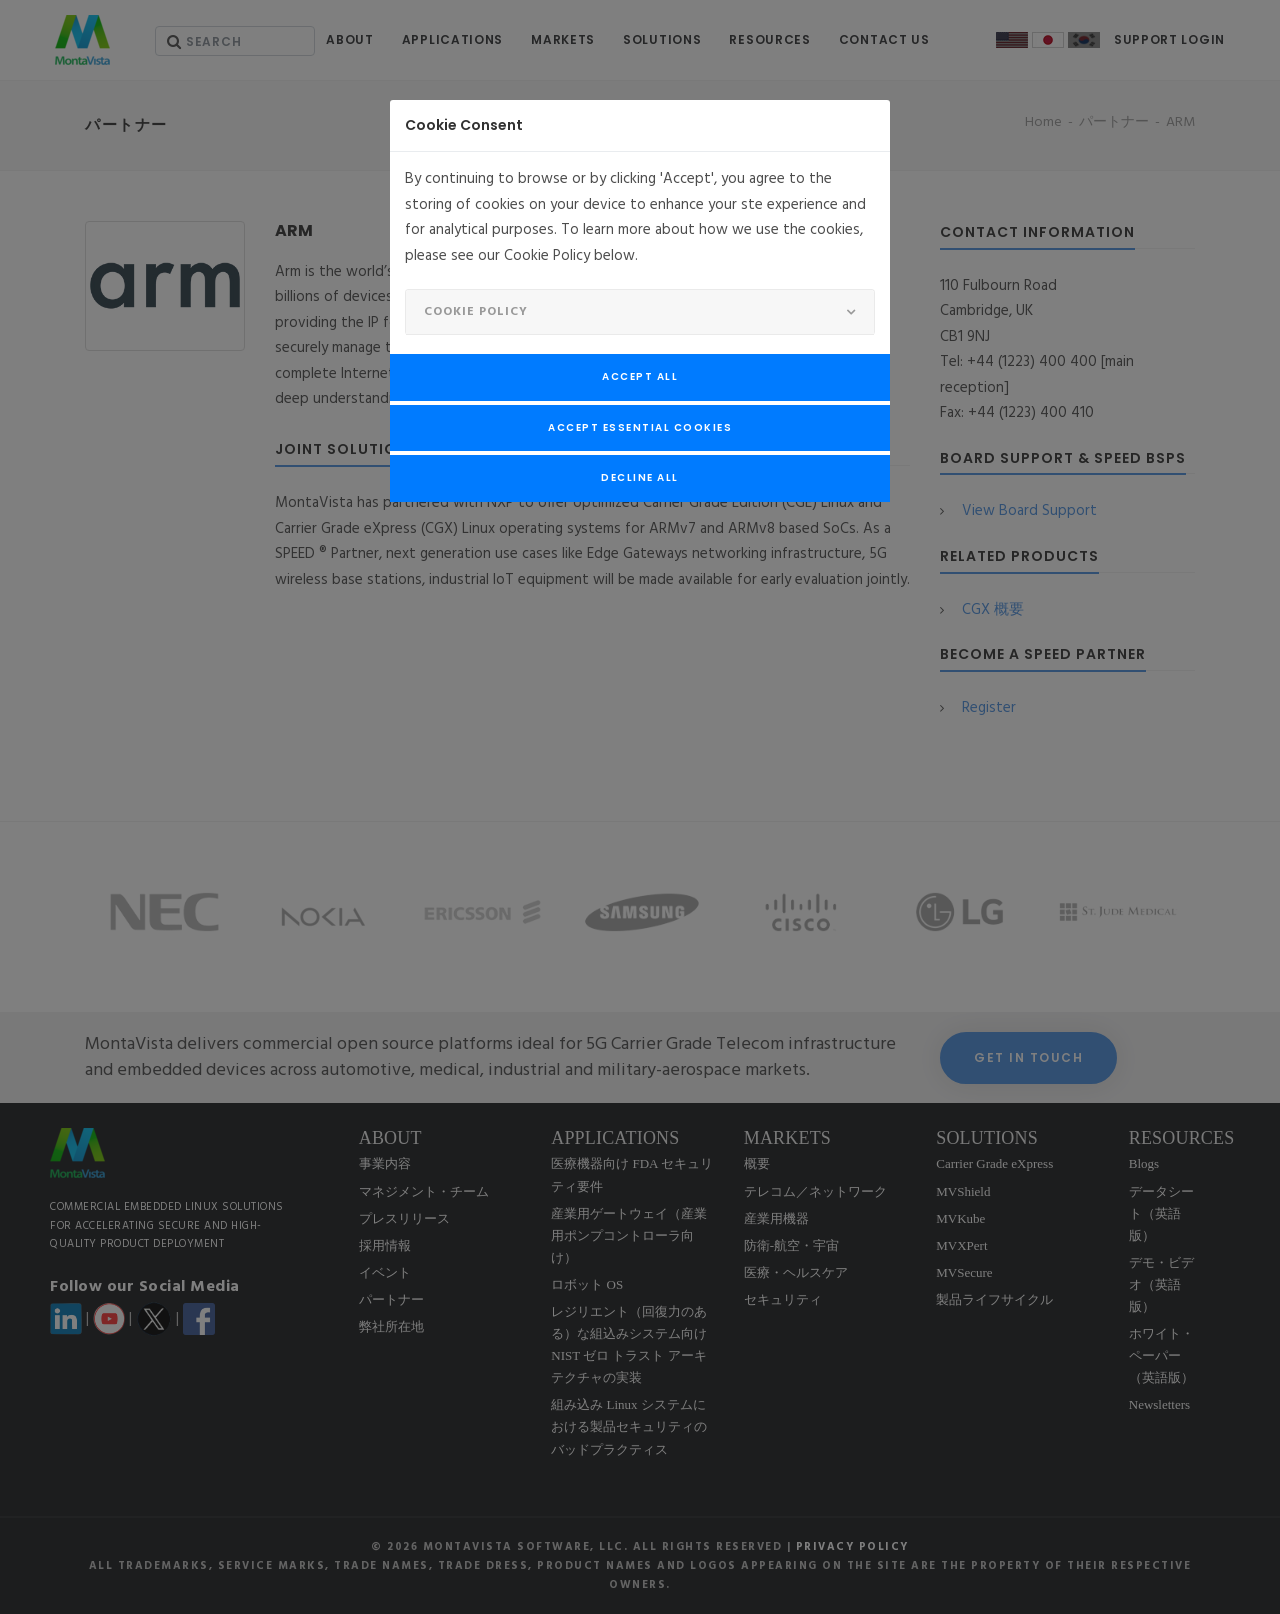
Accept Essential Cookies (640, 427)
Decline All (640, 477)
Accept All (640, 376)
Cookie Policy (476, 312)
